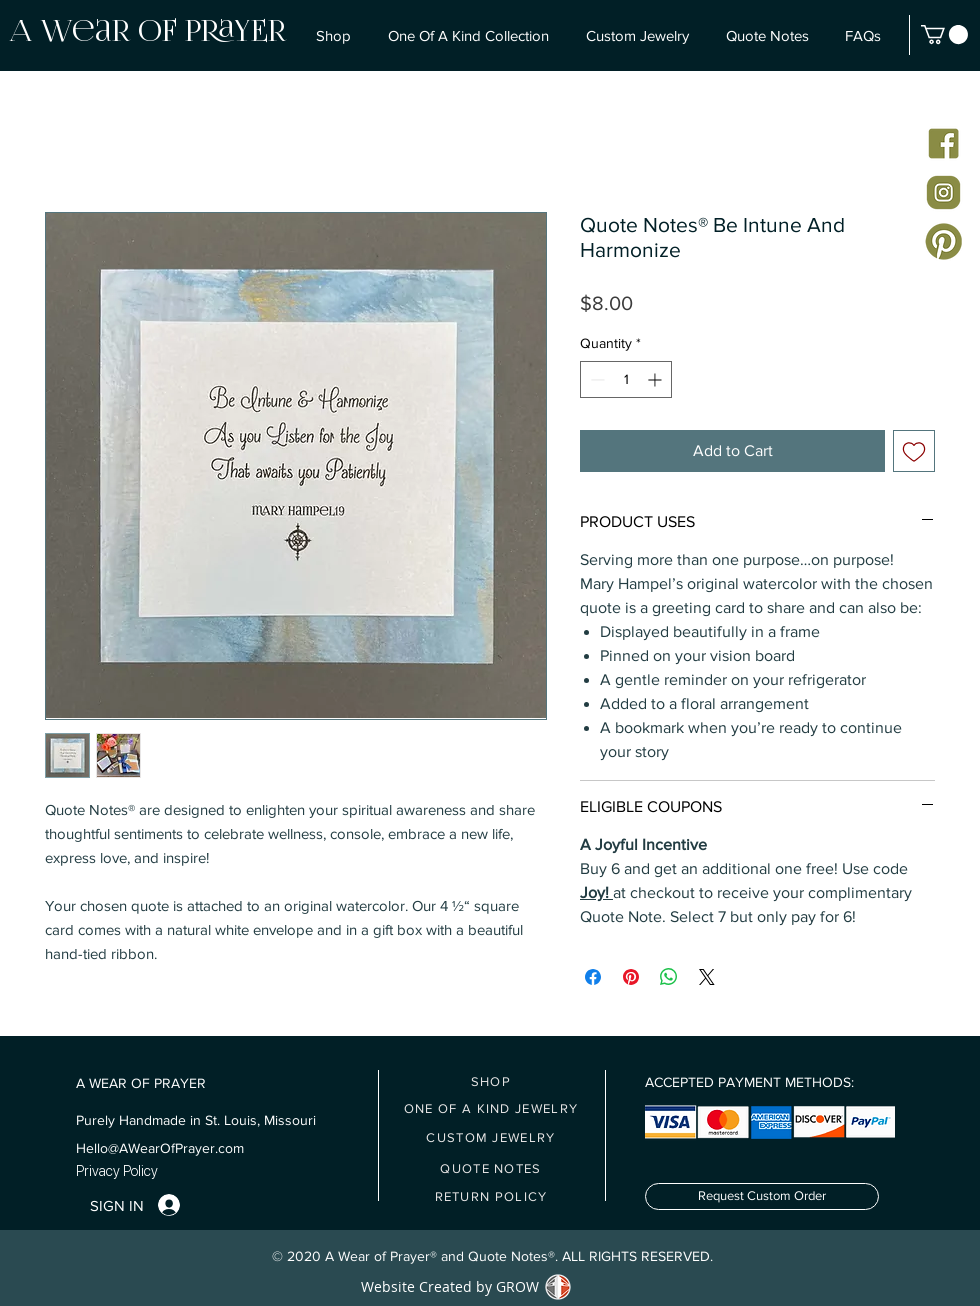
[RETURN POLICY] (492, 1196)
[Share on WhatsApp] (669, 977)
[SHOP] (492, 1081)
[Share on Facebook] (593, 977)
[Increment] (656, 379)
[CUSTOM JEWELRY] (492, 1137)
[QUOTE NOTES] (492, 1168)
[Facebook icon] (943, 143)
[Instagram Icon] (943, 192)
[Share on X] (707, 977)
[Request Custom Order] (762, 1196)
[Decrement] (595, 379)
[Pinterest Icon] (943, 241)
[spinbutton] (626, 379)
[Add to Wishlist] (914, 451)
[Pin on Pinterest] (631, 977)
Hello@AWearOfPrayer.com (160, 1148)
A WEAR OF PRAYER (141, 1083)
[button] (944, 34)
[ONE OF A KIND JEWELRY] (492, 1108)
